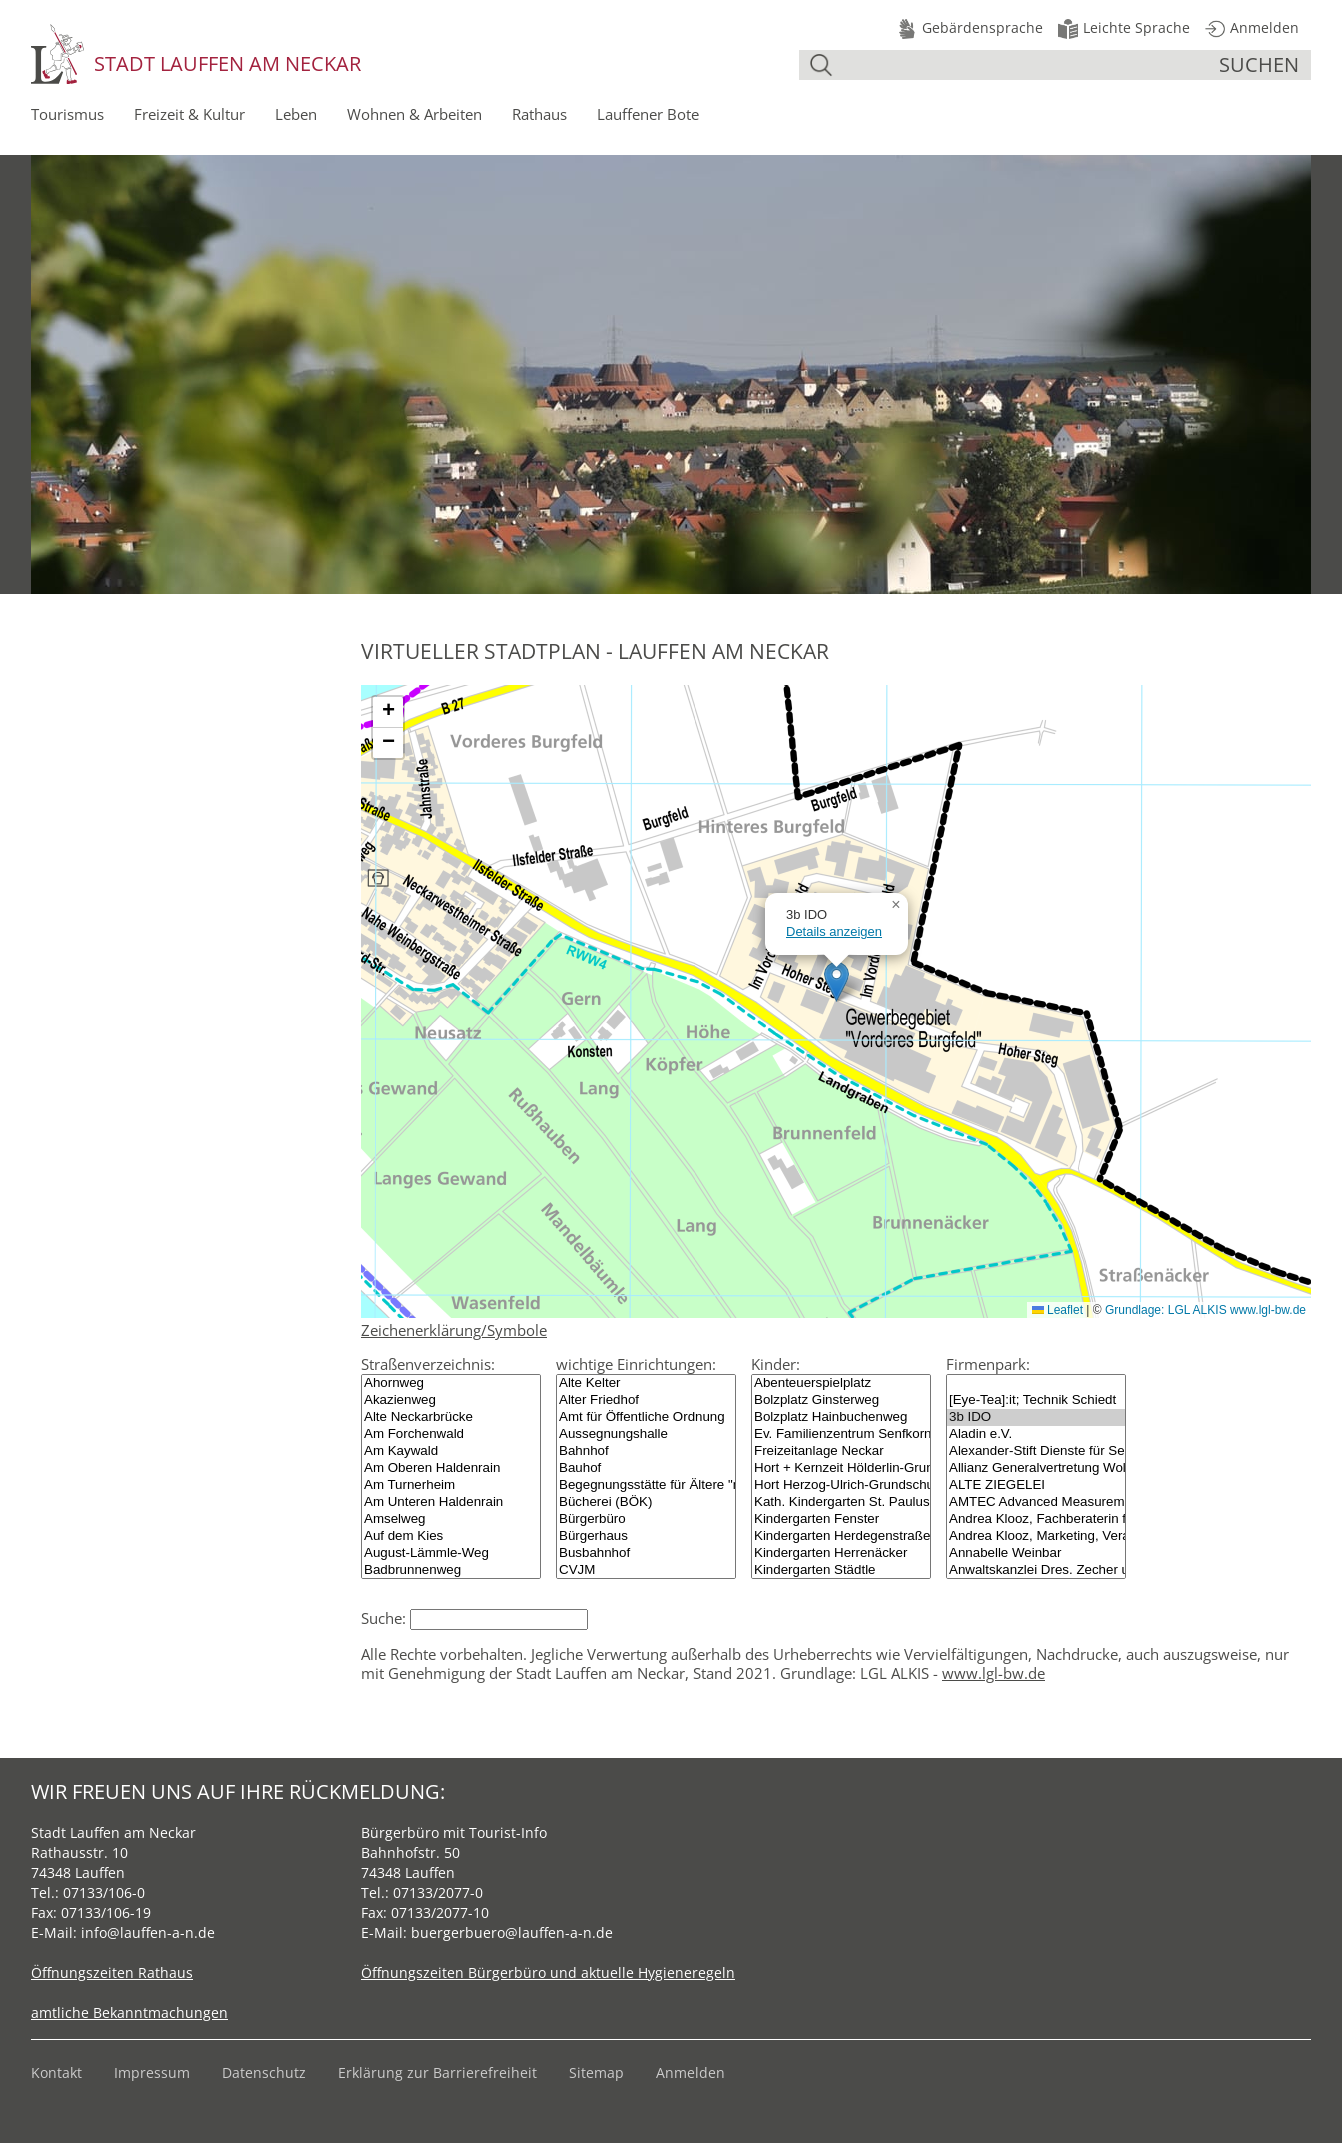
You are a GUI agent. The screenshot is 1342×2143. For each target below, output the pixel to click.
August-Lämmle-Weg (451, 1553)
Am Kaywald (451, 1451)
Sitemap (596, 2072)
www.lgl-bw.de (993, 1673)
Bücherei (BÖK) (646, 1502)
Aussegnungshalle (646, 1434)
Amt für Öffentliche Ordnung (646, 1417)
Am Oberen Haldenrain (451, 1468)
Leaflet (1057, 1310)
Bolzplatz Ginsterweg (841, 1400)
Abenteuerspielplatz (841, 1383)
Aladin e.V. (1036, 1434)
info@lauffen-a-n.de (148, 1932)
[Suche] (1028, 65)
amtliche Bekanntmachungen (129, 2012)
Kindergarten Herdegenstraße (841, 1536)
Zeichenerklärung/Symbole (454, 1330)
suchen (1259, 64)
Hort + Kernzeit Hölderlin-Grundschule (841, 1468)
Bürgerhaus (646, 1536)
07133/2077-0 (438, 1892)
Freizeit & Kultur (189, 114)
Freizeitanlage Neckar (841, 1451)
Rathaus (539, 114)
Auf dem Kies (451, 1536)
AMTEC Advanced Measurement (1036, 1502)
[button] (836, 981)
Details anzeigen (834, 931)
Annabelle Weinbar (1036, 1553)
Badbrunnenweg (451, 1570)
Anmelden (690, 2072)
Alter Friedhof (646, 1400)
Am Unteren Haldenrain (451, 1502)
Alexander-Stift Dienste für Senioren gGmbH (1036, 1451)
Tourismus (67, 114)
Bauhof (646, 1468)
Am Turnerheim (451, 1485)
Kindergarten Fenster (841, 1519)
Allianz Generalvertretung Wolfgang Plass (1036, 1468)
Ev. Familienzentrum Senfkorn (841, 1434)
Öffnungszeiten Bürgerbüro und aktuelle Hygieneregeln (548, 1972)
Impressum (152, 2072)
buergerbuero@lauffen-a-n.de (512, 1932)
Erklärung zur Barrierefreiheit (437, 2072)
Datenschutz (264, 2072)
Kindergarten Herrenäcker (841, 1553)
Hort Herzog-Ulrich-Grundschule (841, 1485)
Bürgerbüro (646, 1519)
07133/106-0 (104, 1892)
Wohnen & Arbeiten (414, 114)
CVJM (646, 1570)
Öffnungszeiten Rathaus (112, 1972)
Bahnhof (646, 1451)
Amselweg (451, 1519)
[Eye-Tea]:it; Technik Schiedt (1036, 1400)
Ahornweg (451, 1383)
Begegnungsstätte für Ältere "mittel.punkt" (646, 1485)
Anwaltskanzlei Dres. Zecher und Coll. (1036, 1570)
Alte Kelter (646, 1383)
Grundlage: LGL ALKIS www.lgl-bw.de (1205, 1310)
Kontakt (56, 2072)
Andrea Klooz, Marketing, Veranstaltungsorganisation (1036, 1536)
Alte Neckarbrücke (451, 1417)
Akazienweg (451, 1400)
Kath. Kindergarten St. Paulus (841, 1502)
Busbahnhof (646, 1553)
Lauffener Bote (648, 114)
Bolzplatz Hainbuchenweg (841, 1417)
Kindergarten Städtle (841, 1570)
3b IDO (1036, 1417)
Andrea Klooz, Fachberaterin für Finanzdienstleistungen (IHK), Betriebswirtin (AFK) (1036, 1519)
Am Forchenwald (451, 1434)
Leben (296, 114)
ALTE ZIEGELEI (1036, 1485)
